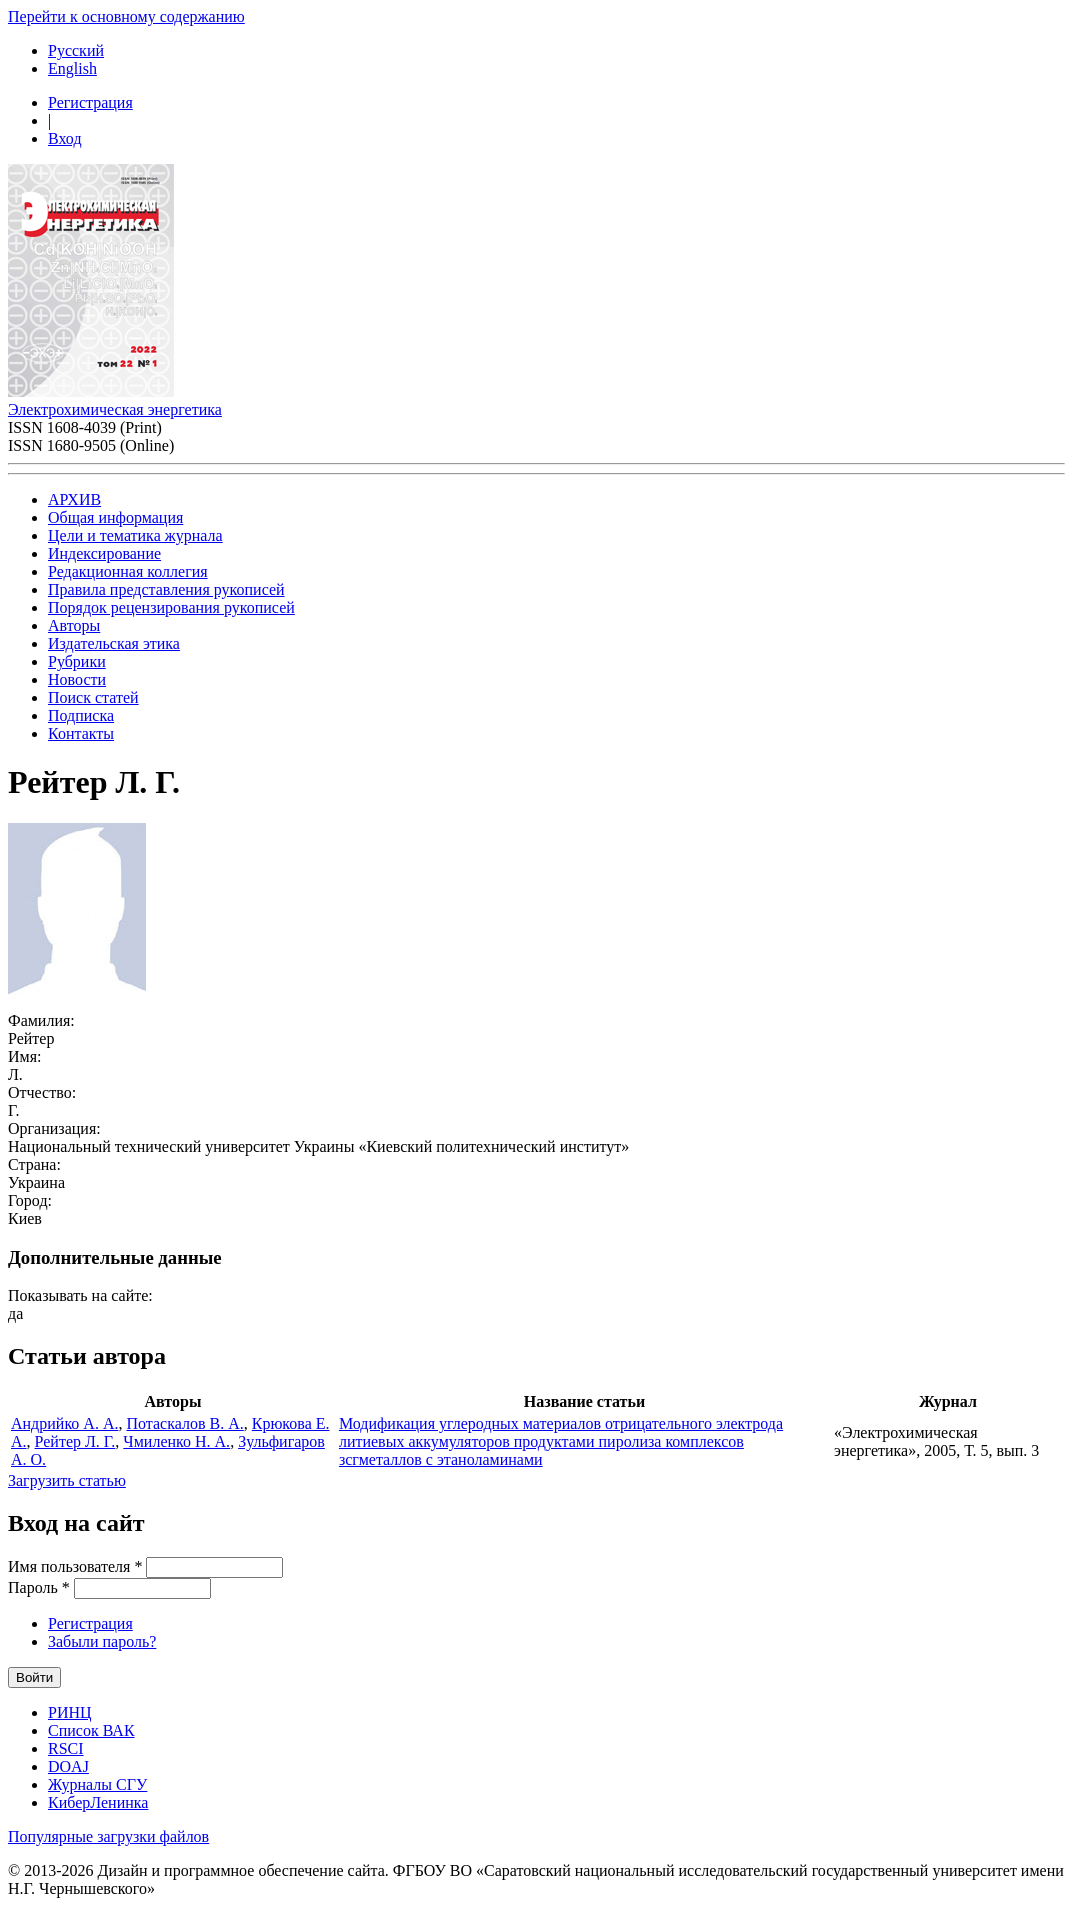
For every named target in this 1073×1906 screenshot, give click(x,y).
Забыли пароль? (102, 1641)
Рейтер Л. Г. (75, 1441)
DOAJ (68, 1766)
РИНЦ (70, 1712)
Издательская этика (114, 643)
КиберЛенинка (98, 1802)
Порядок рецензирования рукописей (171, 607)
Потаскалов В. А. (184, 1423)
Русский (76, 50)
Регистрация (90, 102)
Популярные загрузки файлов (108, 1836)
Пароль (39, 1587)
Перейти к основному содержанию (126, 16)
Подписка (81, 715)
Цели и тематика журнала (135, 535)
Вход (65, 138)
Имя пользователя (75, 1566)
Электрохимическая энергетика (115, 409)
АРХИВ (74, 499)
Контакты (81, 733)
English (72, 68)
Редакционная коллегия (128, 571)
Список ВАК (91, 1730)
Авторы (74, 625)
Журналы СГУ (97, 1784)
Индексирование (104, 553)
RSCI (66, 1748)
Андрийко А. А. (64, 1423)
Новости (77, 679)
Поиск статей (93, 697)
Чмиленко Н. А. (176, 1441)
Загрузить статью (67, 1480)
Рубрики (77, 661)
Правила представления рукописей (166, 589)
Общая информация (115, 517)
